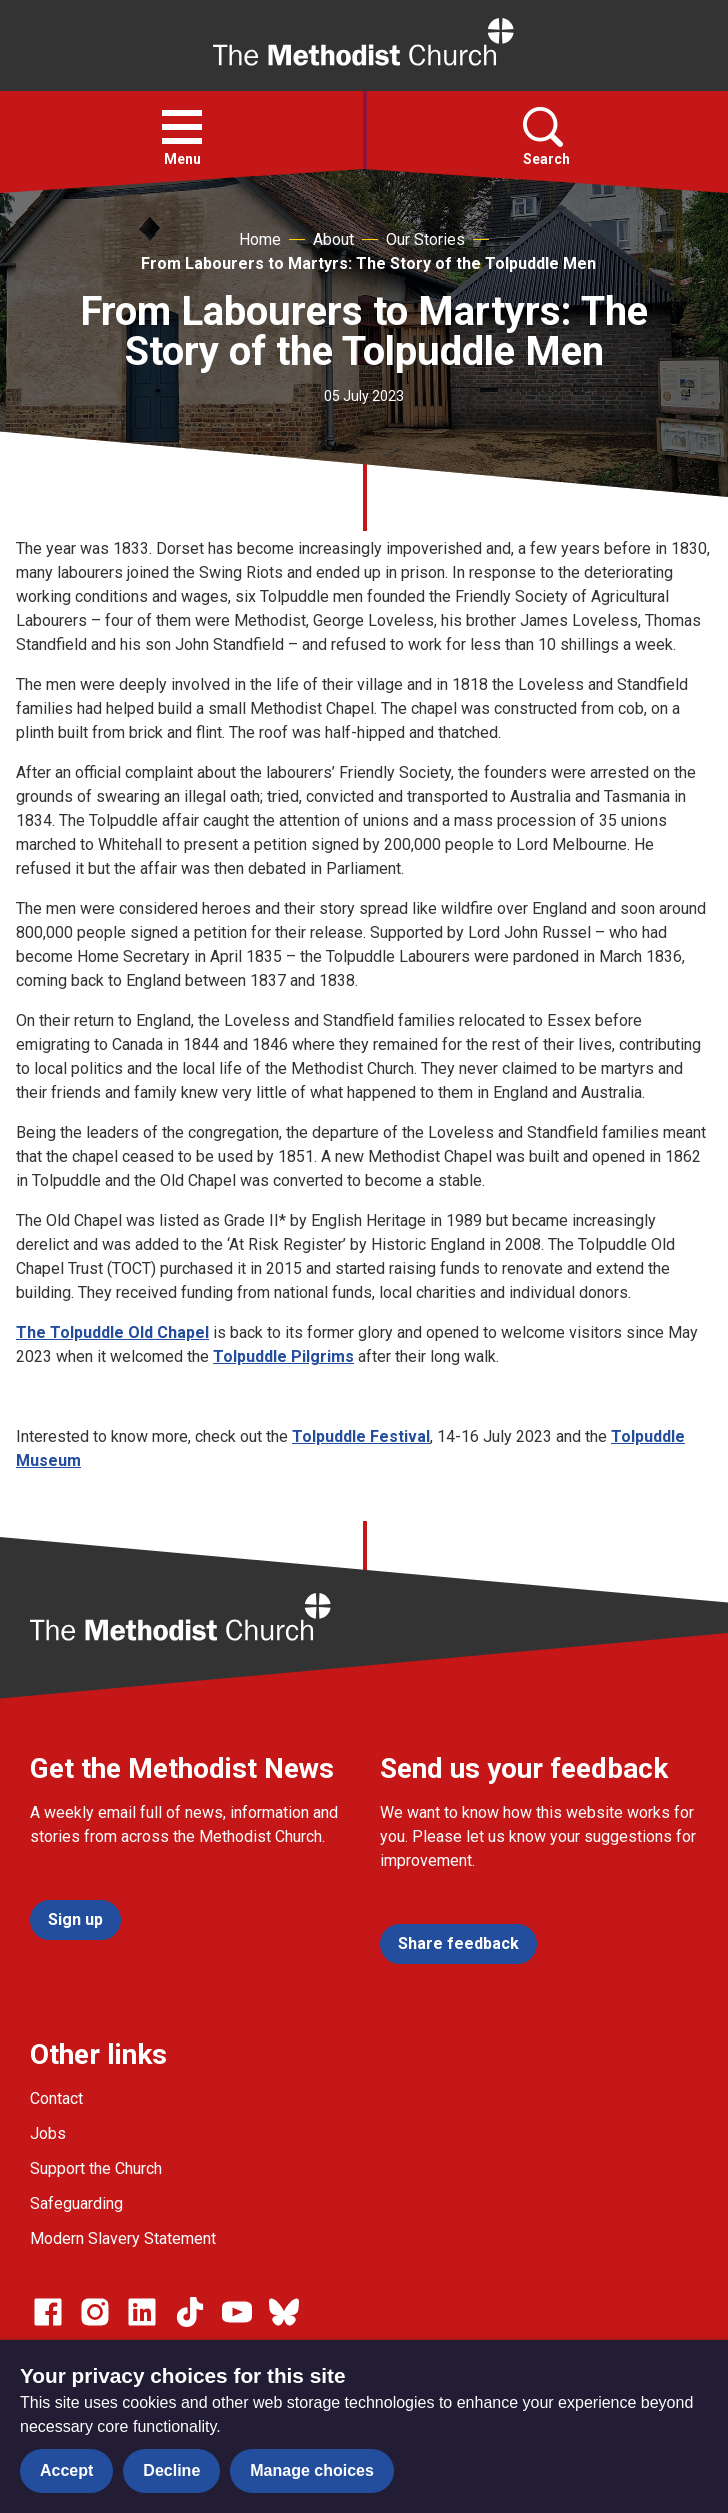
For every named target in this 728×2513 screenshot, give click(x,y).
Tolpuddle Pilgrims (283, 1356)
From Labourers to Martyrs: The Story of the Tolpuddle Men (368, 263)
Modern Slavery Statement (123, 2238)
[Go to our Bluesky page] (284, 2312)
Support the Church (96, 2168)
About (333, 239)
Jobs (48, 2133)
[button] (182, 127)
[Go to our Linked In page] (142, 2312)
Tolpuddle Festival (361, 1436)
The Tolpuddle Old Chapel (112, 1332)
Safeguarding (76, 2203)
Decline (171, 2470)
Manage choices (312, 2470)
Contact (56, 2098)
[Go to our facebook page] (48, 2312)
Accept (66, 2470)
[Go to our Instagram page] (95, 2312)
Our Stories (425, 239)
